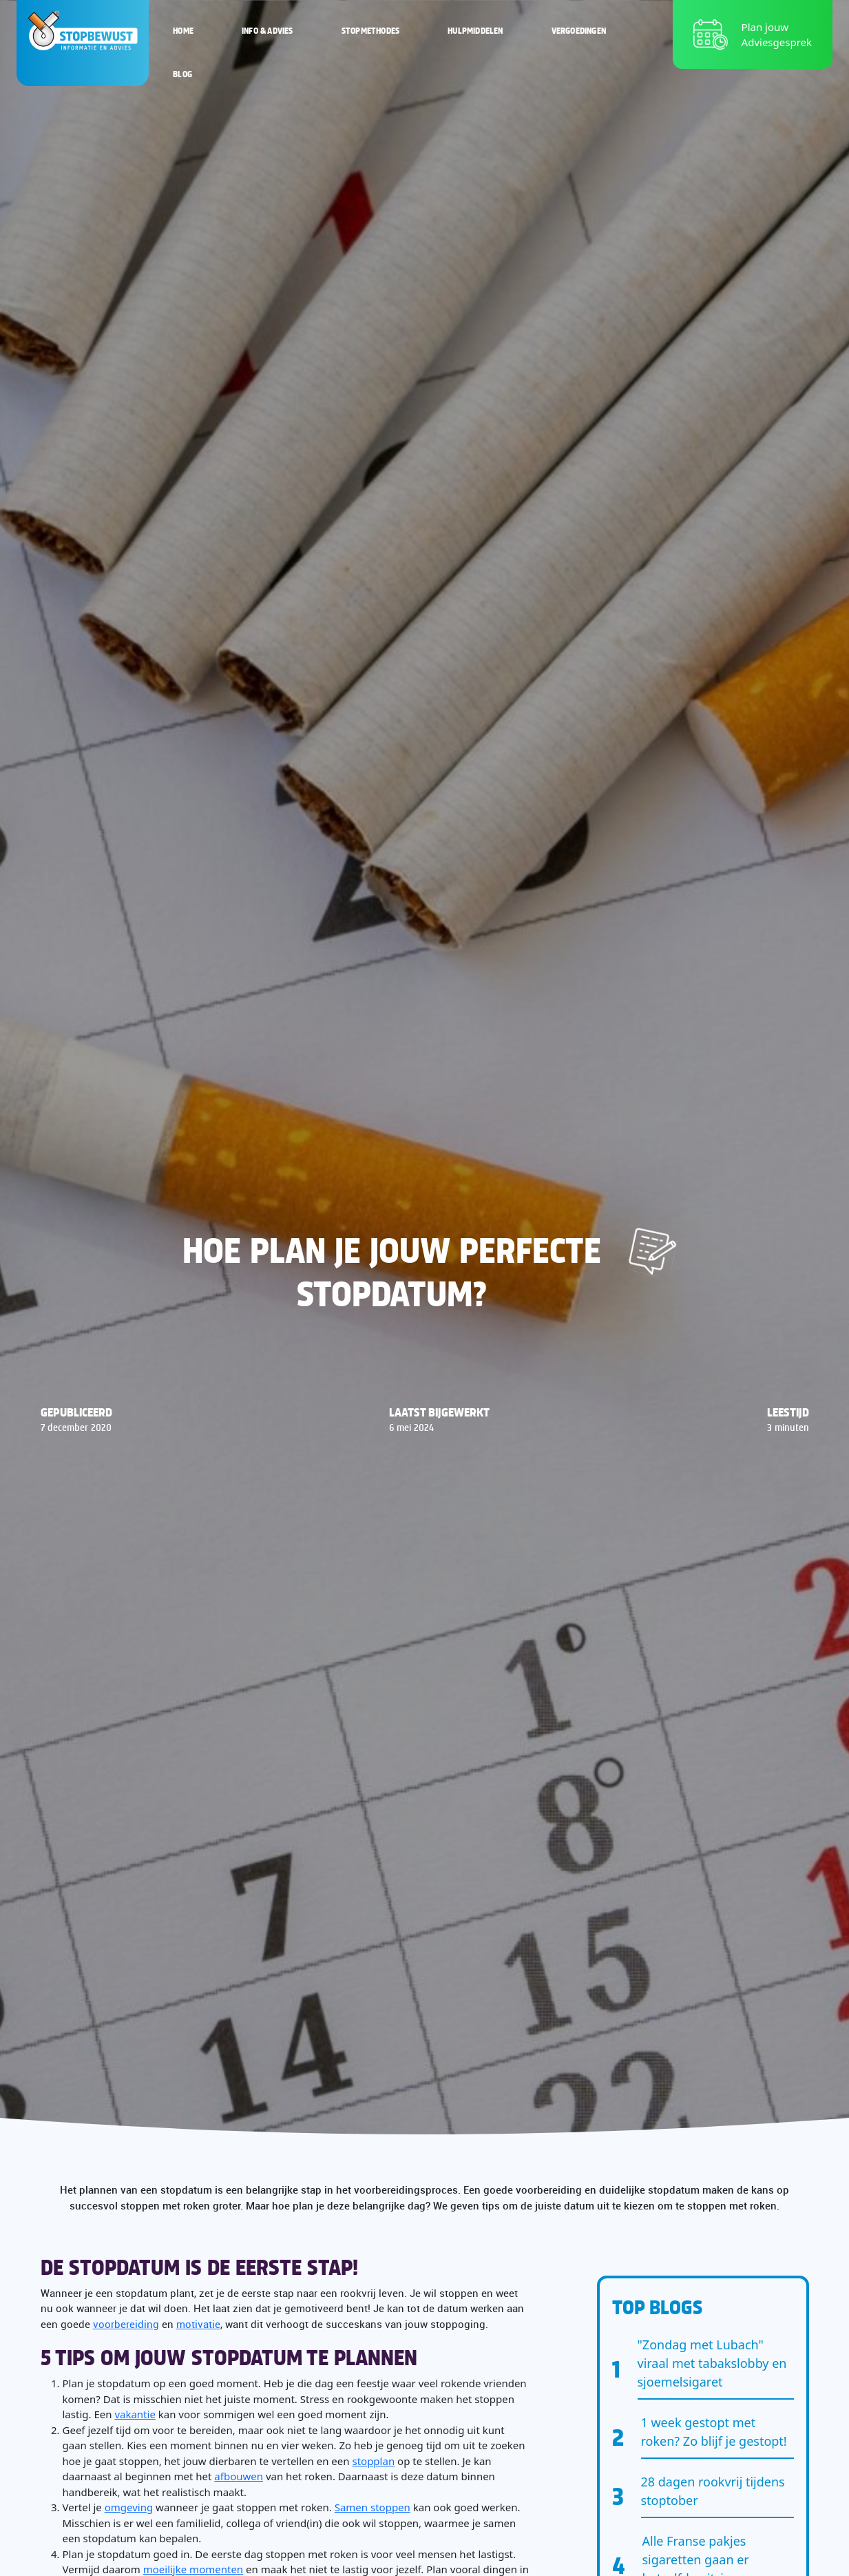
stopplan (373, 2461)
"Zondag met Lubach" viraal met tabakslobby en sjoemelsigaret (712, 2363)
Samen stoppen (372, 2507)
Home (183, 30)
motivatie (198, 2324)
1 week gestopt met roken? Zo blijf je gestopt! (714, 2431)
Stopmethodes (370, 30)
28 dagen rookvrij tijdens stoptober (713, 2490)
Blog (182, 74)
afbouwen (238, 2476)
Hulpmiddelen (475, 30)
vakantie (134, 2414)
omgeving (129, 2507)
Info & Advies (267, 30)
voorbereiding (126, 2324)
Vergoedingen (579, 30)
